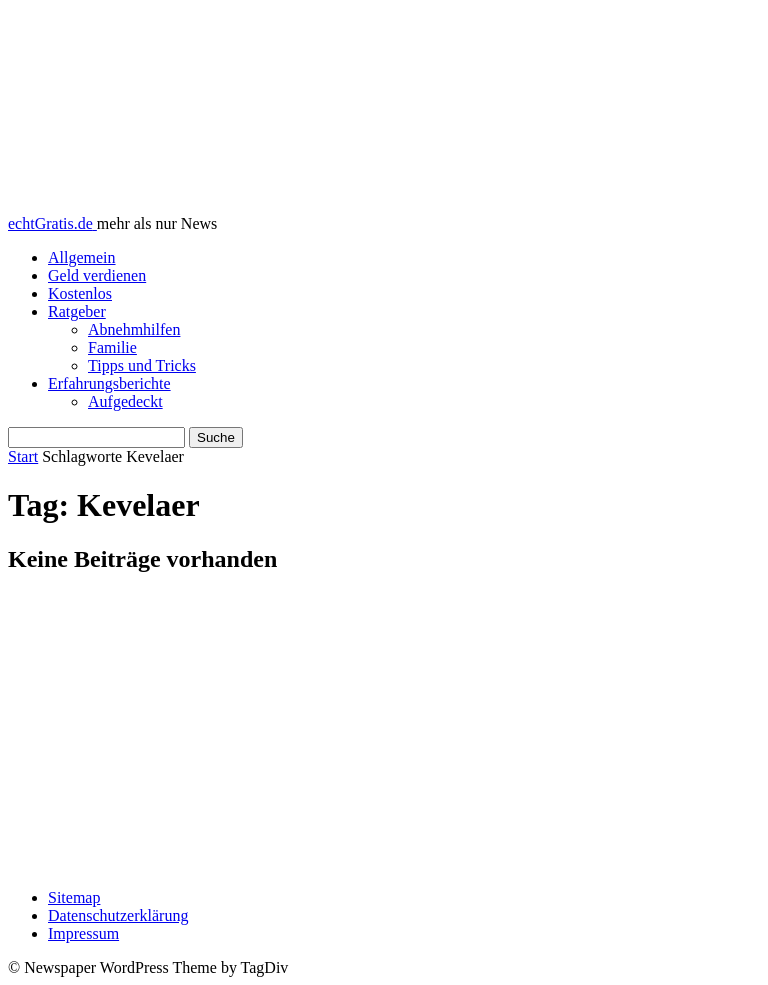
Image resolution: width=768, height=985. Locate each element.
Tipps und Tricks (142, 365)
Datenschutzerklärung (118, 915)
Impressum (83, 933)
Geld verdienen (97, 275)
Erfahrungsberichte (109, 383)
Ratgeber (77, 311)
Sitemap (74, 897)
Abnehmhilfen (134, 329)
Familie (112, 347)
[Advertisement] (384, 733)
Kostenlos (80, 293)
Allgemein (82, 257)
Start (23, 456)
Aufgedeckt (125, 401)
